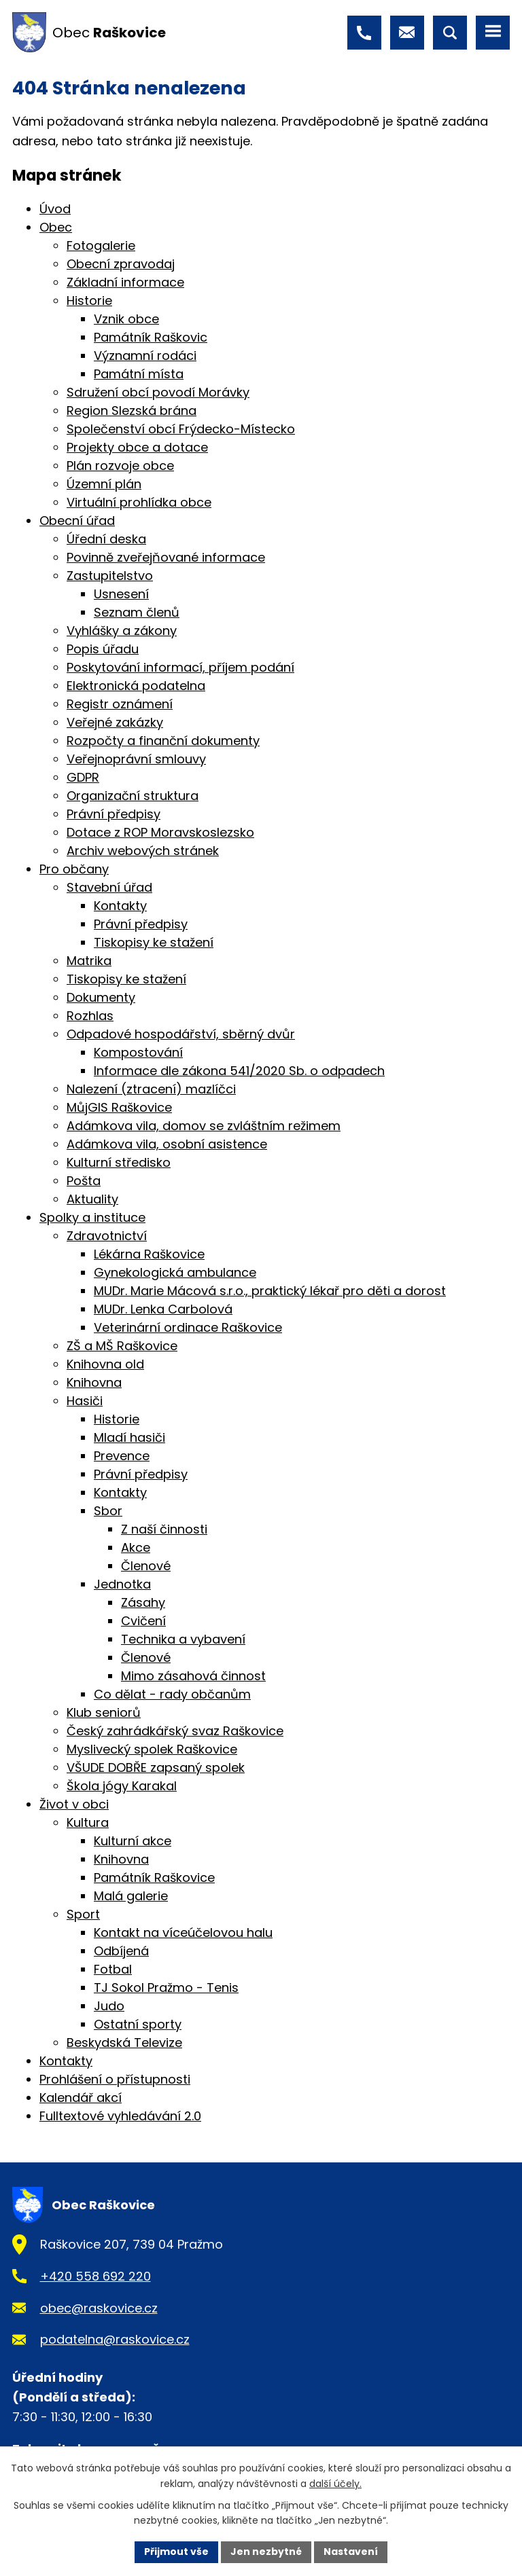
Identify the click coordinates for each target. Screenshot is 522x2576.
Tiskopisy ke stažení (153, 942)
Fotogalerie (101, 245)
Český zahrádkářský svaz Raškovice (175, 1730)
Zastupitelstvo (110, 575)
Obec (55, 227)
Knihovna (94, 1382)
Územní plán (104, 483)
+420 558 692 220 (95, 2276)
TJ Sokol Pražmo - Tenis (166, 1987)
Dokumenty (101, 997)
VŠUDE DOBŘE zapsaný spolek (156, 1767)
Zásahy (143, 1602)
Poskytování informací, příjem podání (180, 667)
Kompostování (138, 1052)
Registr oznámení (120, 703)
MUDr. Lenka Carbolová (163, 1309)
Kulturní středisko (119, 1162)
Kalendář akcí (80, 2097)
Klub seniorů (104, 1712)
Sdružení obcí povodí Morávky (158, 392)
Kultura (88, 1822)
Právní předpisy (113, 813)
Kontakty (120, 905)
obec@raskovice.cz (99, 2308)
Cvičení (143, 1620)
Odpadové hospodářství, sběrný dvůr (181, 1034)
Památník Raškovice (154, 1877)
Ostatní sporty (137, 2024)
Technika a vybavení (183, 1639)
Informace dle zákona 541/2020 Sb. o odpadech (239, 1070)
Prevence (122, 1455)
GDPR (83, 777)
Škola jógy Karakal (122, 1785)
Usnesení (121, 593)
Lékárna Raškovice (149, 1254)
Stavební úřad (109, 887)
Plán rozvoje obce (120, 465)
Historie (89, 300)
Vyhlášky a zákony (122, 630)
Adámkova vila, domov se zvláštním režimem (204, 1125)
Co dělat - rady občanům (172, 1694)
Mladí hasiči (129, 1437)
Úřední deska (106, 538)
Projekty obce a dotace (137, 447)
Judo (109, 2005)
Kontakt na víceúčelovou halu (183, 1932)
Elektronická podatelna (136, 685)
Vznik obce (126, 318)
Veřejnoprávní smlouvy (136, 758)
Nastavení (351, 2551)
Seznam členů (136, 612)
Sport (83, 1914)
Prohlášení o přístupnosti (114, 2079)
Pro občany (74, 868)
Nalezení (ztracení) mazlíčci (151, 1089)
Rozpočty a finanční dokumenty (163, 740)
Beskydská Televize (124, 2042)
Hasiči (85, 1400)
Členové (146, 1565)
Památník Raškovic (150, 337)
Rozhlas (90, 1015)
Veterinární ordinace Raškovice (188, 1327)
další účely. (335, 2483)
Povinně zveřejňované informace (166, 557)
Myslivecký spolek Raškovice (152, 1749)
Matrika (89, 960)
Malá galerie (131, 1895)
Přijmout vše (176, 2551)
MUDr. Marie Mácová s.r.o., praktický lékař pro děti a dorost (270, 1290)
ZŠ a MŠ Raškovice (122, 1345)
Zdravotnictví (107, 1235)
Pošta (84, 1180)
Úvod (55, 208)
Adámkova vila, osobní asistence (167, 1144)
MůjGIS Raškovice (119, 1107)
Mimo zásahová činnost (193, 1675)
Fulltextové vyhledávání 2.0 (120, 2115)
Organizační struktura (132, 795)
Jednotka (122, 1584)
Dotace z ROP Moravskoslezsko (160, 832)
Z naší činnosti (164, 1529)
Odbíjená (121, 1950)
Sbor (108, 1510)
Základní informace (125, 282)
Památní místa (139, 373)
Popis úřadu (103, 648)
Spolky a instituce (92, 1217)
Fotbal (113, 1969)
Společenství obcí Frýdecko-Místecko (181, 428)
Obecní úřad (77, 520)
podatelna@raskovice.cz (115, 2339)
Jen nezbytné (266, 2551)
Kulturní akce (132, 1840)
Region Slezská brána (131, 410)
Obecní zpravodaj (121, 263)
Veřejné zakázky (115, 722)
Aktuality (92, 1199)
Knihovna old (105, 1364)
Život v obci (74, 1804)
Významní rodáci (145, 355)
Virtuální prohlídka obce (139, 502)
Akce (135, 1547)
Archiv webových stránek (143, 850)
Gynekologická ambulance (175, 1272)
